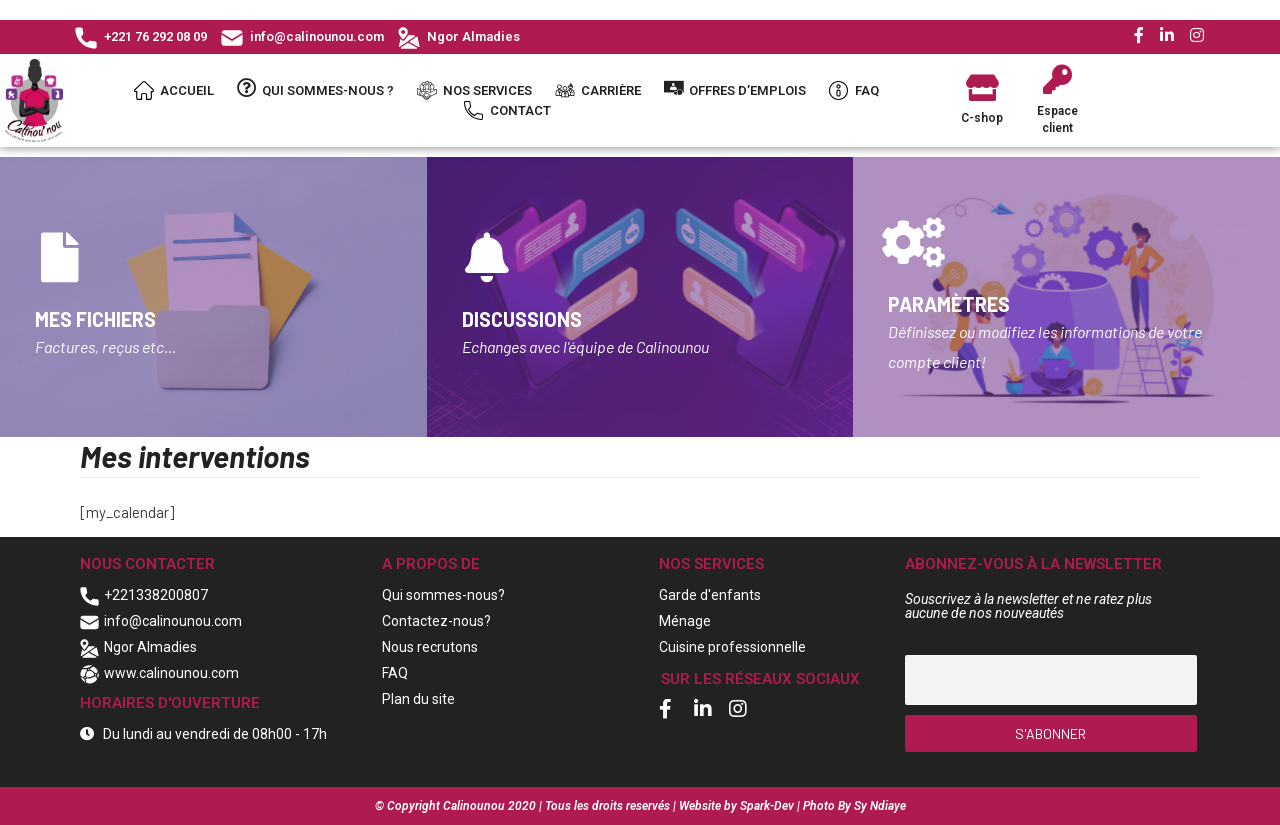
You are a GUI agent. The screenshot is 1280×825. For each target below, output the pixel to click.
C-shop (982, 118)
